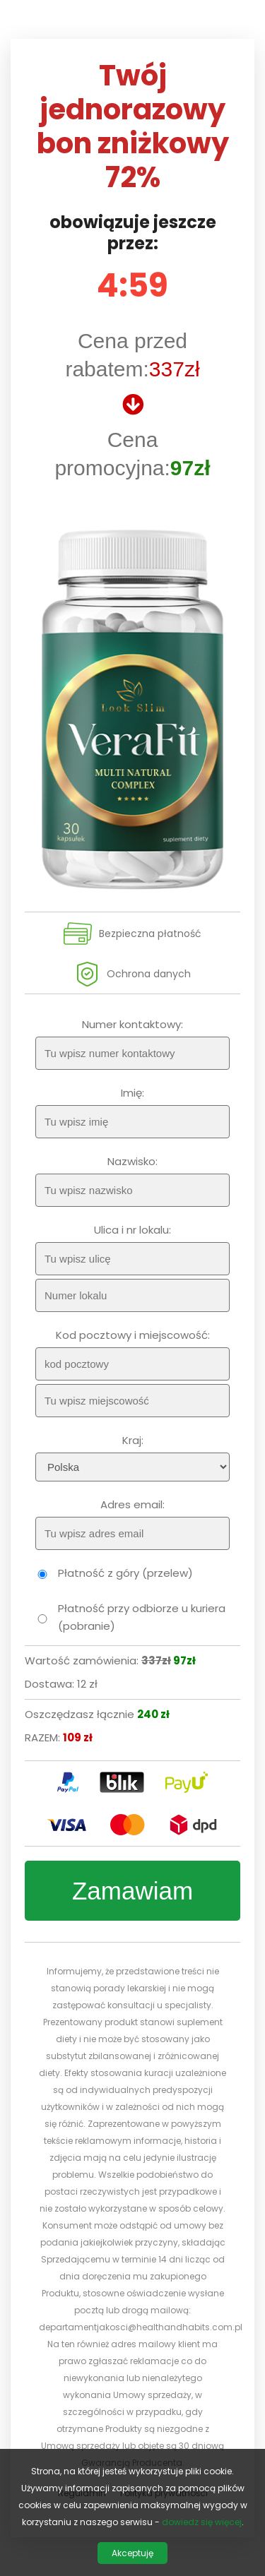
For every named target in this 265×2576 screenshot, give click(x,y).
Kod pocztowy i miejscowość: (133, 1335)
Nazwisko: (132, 1161)
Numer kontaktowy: (132, 1024)
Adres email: (132, 1504)
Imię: (132, 1092)
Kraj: (132, 1440)
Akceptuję (132, 2553)
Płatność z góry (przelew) (125, 1573)
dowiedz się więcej (202, 2522)
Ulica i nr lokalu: (132, 1229)
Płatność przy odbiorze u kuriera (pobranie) (141, 1617)
